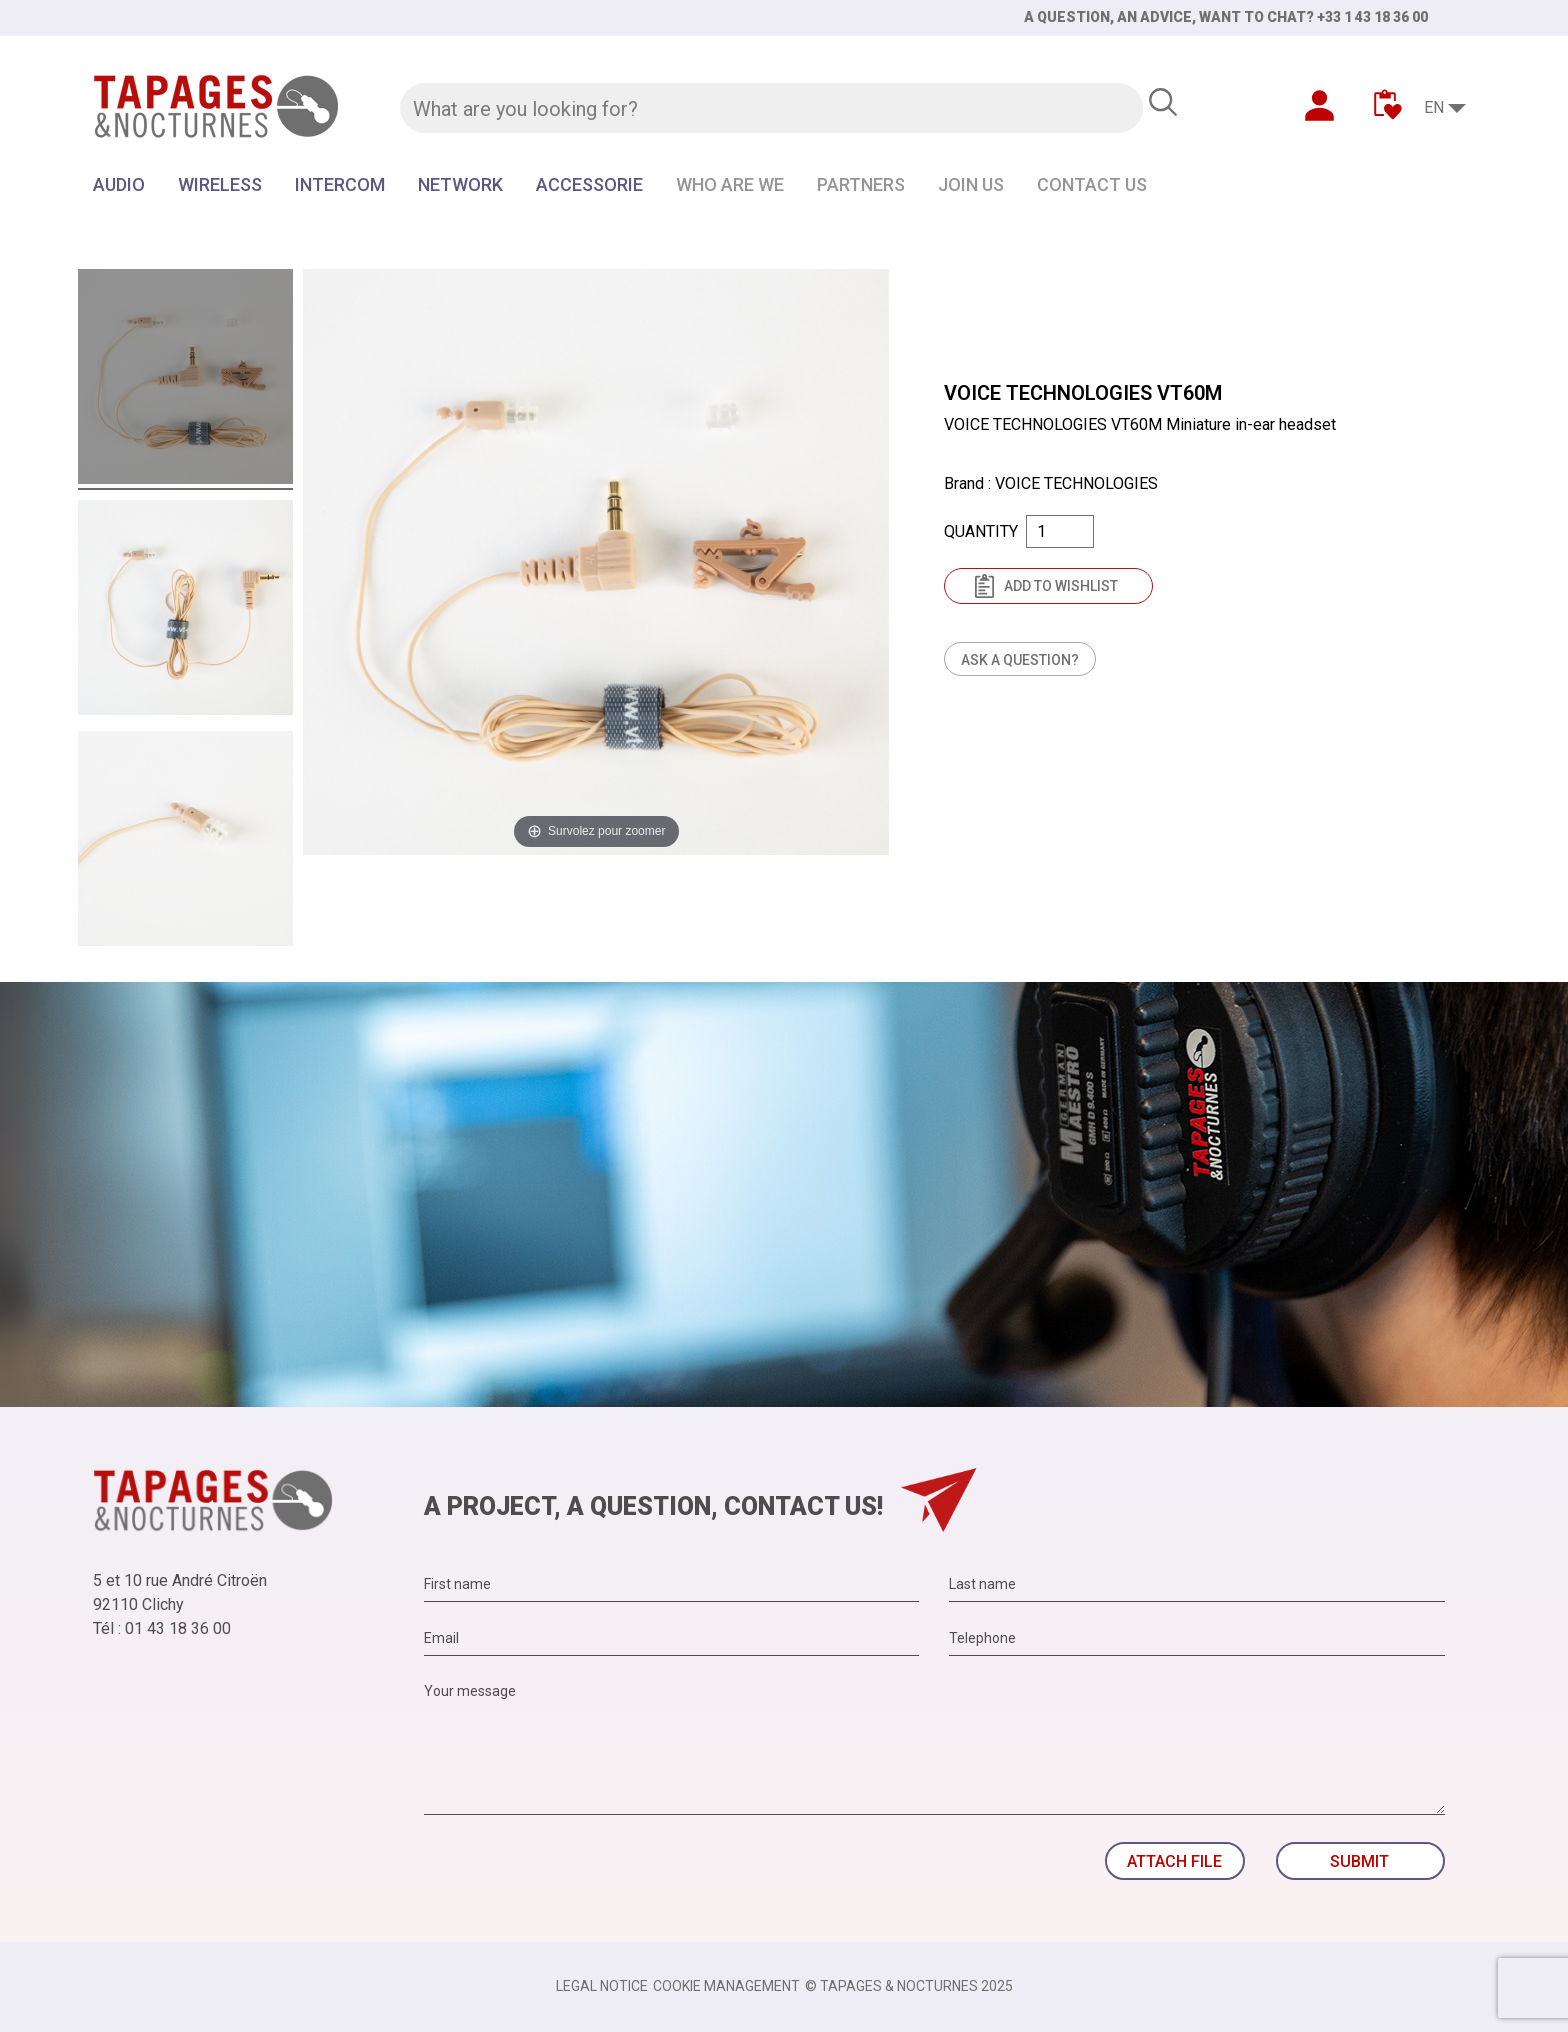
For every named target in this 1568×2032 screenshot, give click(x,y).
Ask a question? (1020, 660)
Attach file (1174, 1861)
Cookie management (726, 1986)
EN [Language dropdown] (1434, 107)
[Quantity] (1060, 531)
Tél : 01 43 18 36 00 (162, 1628)
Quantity (981, 531)
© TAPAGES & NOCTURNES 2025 (909, 1986)
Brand (964, 483)
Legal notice (602, 1986)
